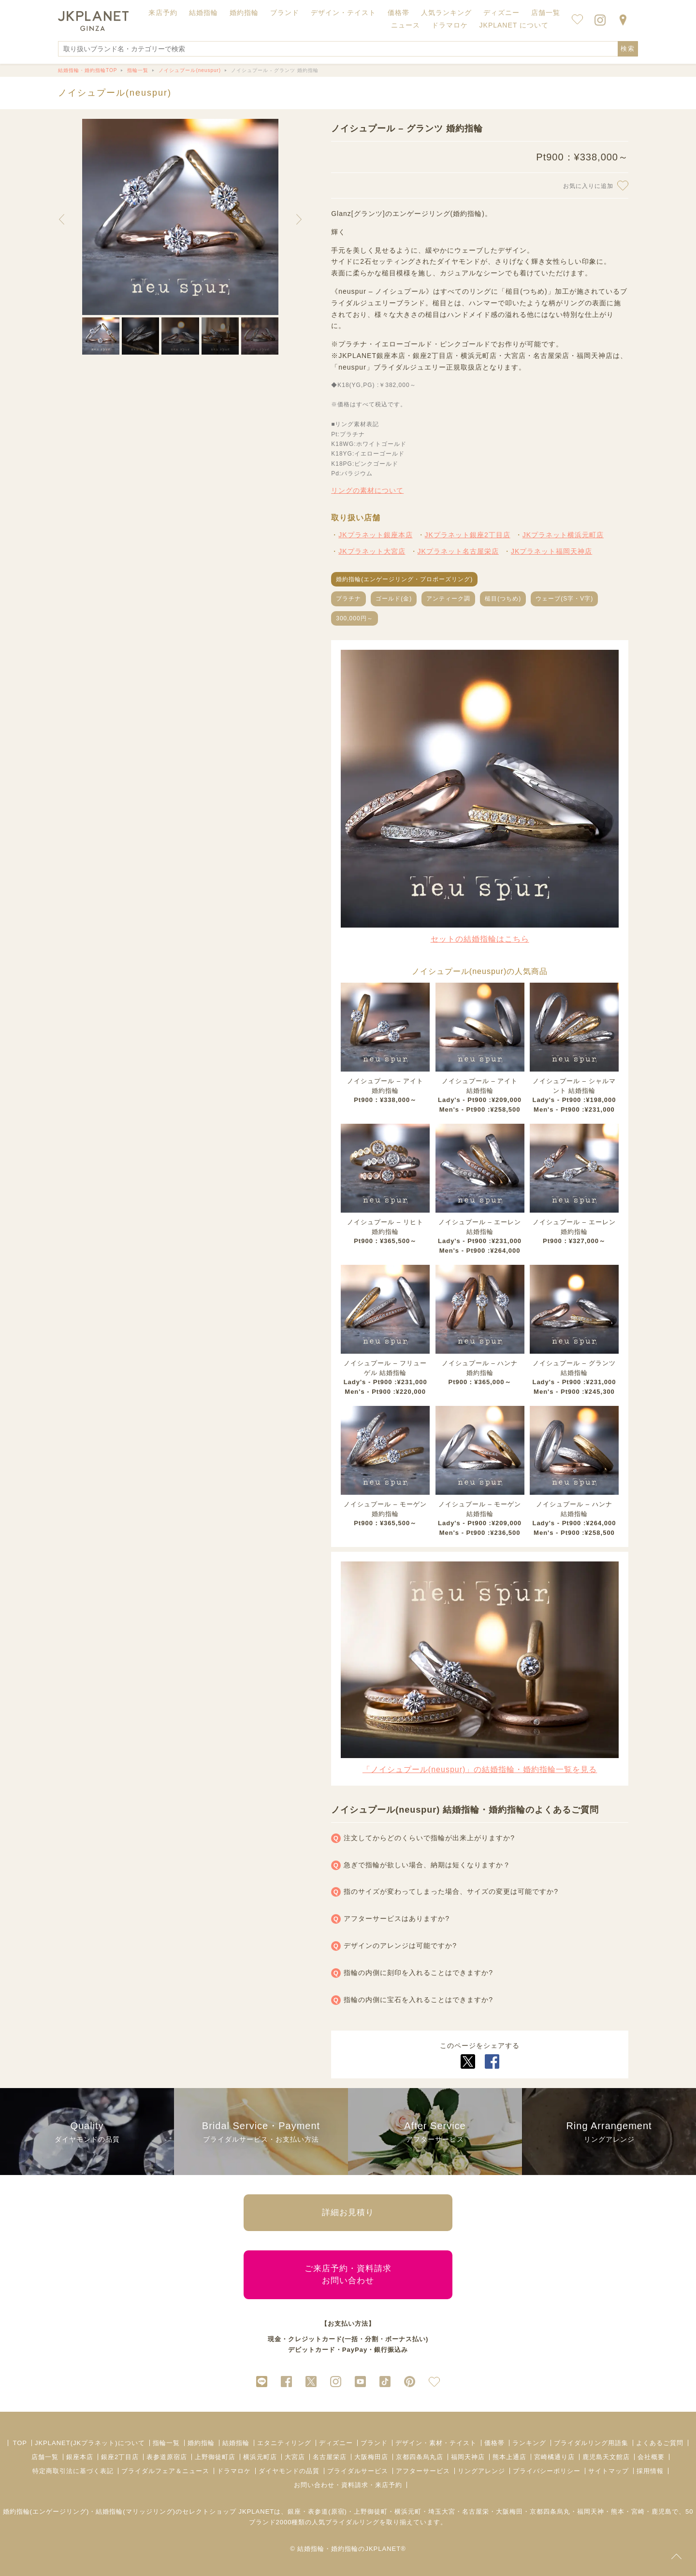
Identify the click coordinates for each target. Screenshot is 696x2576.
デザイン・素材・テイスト (436, 2443)
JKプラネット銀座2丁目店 (467, 535)
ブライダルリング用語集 (591, 2443)
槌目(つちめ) (503, 598)
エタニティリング (284, 2443)
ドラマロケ (234, 2471)
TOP (20, 2443)
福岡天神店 (468, 2457)
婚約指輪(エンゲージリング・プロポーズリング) (404, 579)
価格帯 (494, 2443)
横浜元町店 (260, 2457)
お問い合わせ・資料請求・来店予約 (348, 2485)
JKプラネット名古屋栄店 (458, 551)
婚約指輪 (201, 2443)
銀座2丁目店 (120, 2457)
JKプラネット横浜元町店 (563, 535)
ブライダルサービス (357, 2471)
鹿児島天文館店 (606, 2457)
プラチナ (348, 598)
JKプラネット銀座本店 (375, 535)
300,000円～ (354, 618)
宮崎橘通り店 (554, 2457)
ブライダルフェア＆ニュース (165, 2471)
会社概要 (651, 2457)
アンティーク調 (448, 598)
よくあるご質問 (659, 2443)
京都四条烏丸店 (419, 2457)
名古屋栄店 (330, 2457)
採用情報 (650, 2471)
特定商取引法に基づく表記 (73, 2471)
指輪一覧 (166, 2443)
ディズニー (336, 2443)
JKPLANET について (514, 25)
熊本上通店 (509, 2457)
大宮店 (295, 2457)
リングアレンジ (481, 2471)
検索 (628, 48)
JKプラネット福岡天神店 (551, 551)
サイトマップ (608, 2471)
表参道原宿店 (166, 2457)
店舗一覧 (545, 12)
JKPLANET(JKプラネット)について (90, 2443)
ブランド (374, 2443)
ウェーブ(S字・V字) (564, 598)
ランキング (529, 2443)
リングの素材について (367, 490)
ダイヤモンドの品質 (289, 2471)
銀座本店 (79, 2457)
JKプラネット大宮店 (371, 551)
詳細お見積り (348, 2212)
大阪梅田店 (371, 2457)
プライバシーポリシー (546, 2471)
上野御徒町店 (215, 2457)
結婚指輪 (235, 2443)
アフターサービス (423, 2471)
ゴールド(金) (394, 598)
